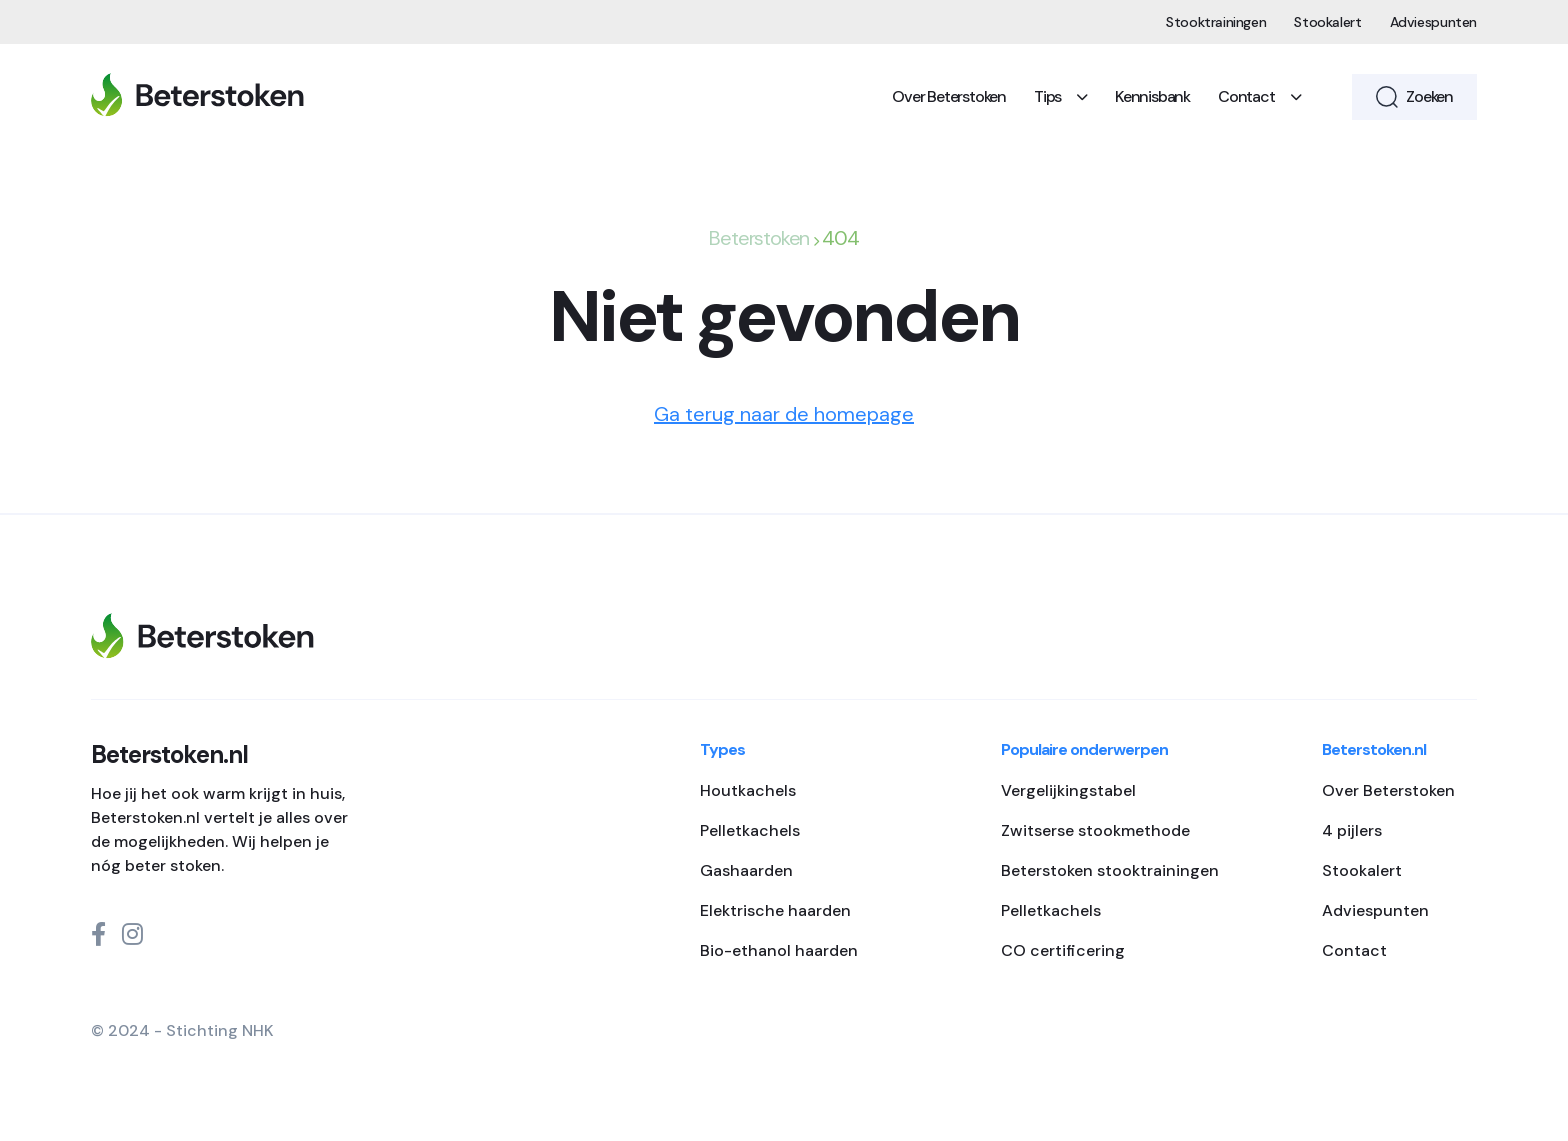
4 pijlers (1352, 830)
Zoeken (1414, 97)
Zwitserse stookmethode (1095, 830)
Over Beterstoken (949, 96)
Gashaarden (746, 870)
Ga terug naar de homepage (784, 414)
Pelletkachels (750, 830)
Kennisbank (1152, 96)
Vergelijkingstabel (1068, 790)
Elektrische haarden (775, 910)
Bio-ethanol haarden (779, 950)
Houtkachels (748, 790)
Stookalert (1327, 22)
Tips (1060, 96)
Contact (1259, 96)
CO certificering (1063, 950)
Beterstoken (759, 238)
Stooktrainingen (1216, 22)
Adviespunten (1433, 22)
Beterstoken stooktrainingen (1110, 870)
